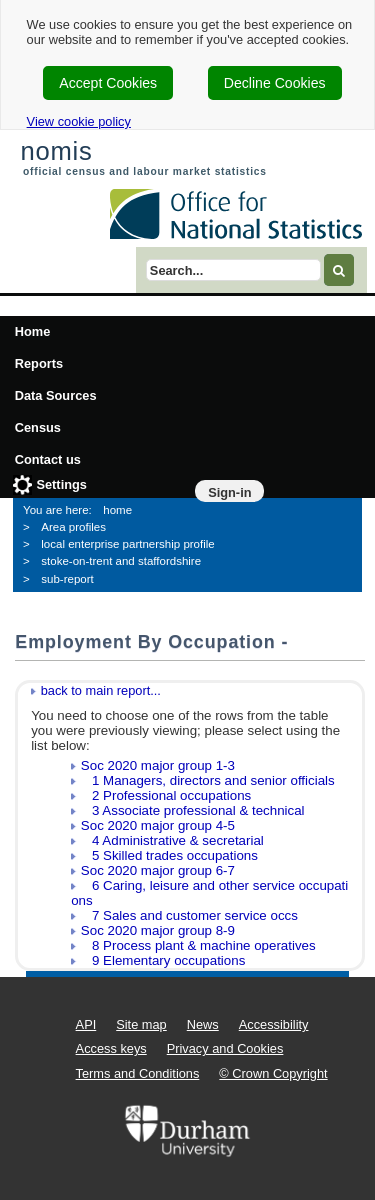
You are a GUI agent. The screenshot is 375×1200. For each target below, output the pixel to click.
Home (33, 331)
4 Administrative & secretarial (172, 840)
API (86, 1024)
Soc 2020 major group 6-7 (158, 870)
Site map (141, 1024)
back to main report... (101, 690)
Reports (39, 363)
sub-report (67, 579)
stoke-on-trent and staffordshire (121, 561)
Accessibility (274, 1024)
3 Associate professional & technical (193, 810)
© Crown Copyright (273, 1073)
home (117, 510)
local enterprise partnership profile (127, 544)
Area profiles (73, 527)
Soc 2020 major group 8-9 (158, 930)
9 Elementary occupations (163, 960)
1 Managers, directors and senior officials (208, 780)
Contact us (48, 459)
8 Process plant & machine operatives (198, 945)
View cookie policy (79, 121)
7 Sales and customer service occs (189, 915)
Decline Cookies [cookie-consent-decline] (275, 83)
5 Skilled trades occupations (169, 855)
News (203, 1024)
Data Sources (56, 395)
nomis (56, 151)
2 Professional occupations (166, 795)
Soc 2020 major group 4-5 (158, 825)
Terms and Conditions (138, 1073)
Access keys (111, 1048)
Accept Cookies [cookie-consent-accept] (108, 83)
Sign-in (229, 492)
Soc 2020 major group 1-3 (158, 765)
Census (38, 427)
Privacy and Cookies (225, 1048)
